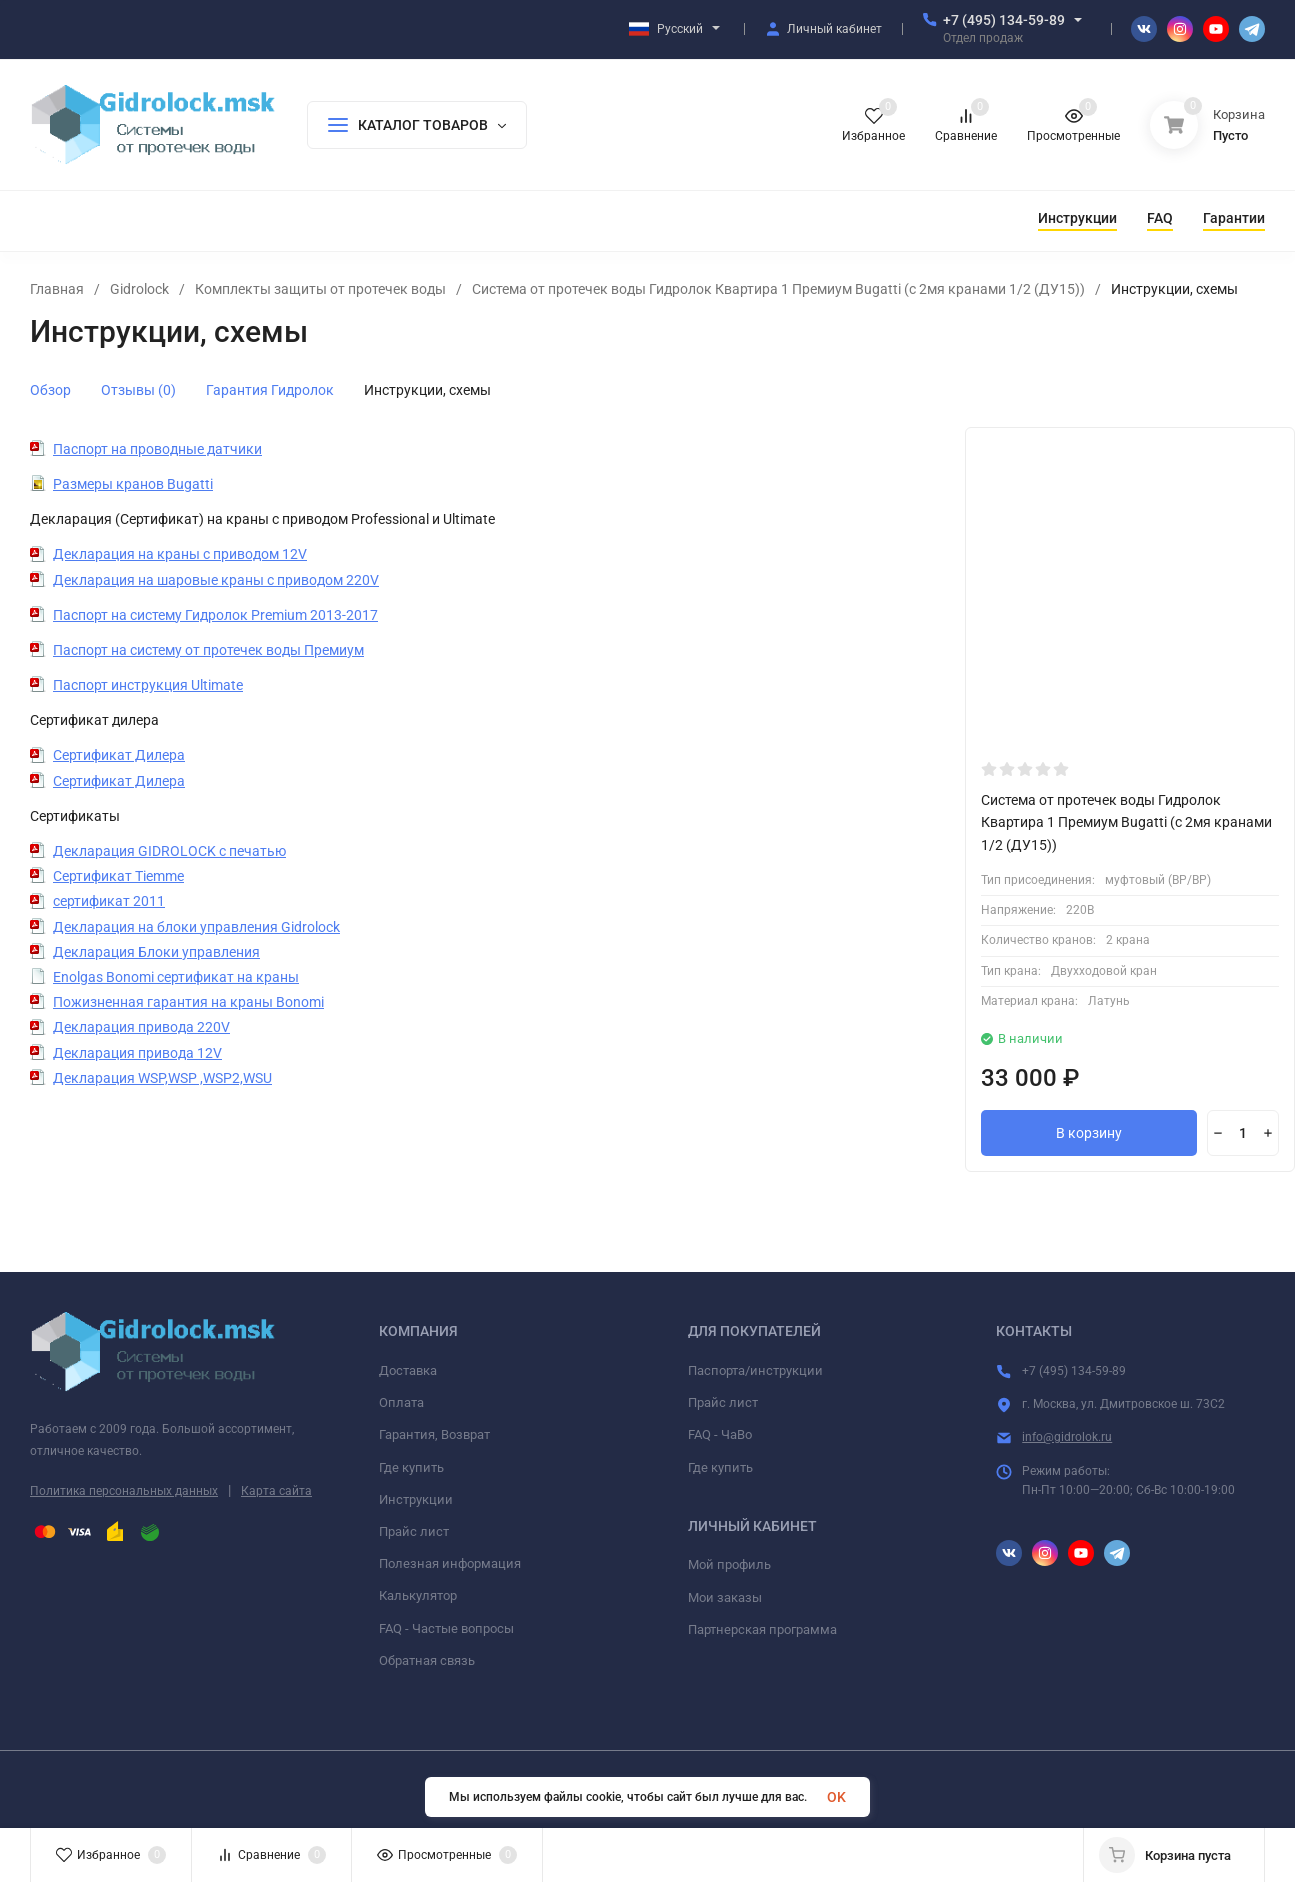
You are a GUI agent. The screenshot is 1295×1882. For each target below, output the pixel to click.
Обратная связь (427, 1660)
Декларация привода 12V (137, 1053)
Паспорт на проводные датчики (157, 449)
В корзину (1089, 1133)
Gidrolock (139, 289)
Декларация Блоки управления (156, 952)
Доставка (408, 1370)
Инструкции (416, 1499)
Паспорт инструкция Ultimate (148, 685)
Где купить (411, 1467)
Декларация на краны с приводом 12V (180, 554)
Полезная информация (450, 1563)
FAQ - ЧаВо (720, 1434)
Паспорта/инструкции (755, 1370)
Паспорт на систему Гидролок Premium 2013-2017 (215, 615)
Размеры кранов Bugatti (133, 484)
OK (836, 1797)
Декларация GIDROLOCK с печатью (169, 851)
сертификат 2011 (109, 901)
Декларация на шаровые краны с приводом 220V (216, 580)
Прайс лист (414, 1531)
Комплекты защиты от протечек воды (320, 289)
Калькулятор (418, 1595)
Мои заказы (725, 1597)
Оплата (401, 1402)
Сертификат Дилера (119, 755)
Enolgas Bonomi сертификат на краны (176, 977)
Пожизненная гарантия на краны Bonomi (188, 1002)
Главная (57, 289)
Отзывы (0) (138, 390)
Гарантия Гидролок (270, 390)
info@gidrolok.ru (1067, 1437)
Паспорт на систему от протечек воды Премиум (208, 650)
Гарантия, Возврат (434, 1434)
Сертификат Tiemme (118, 876)
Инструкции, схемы (427, 390)
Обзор (50, 390)
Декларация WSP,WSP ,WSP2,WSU (162, 1078)
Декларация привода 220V (141, 1027)
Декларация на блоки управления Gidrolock (196, 927)
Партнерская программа (762, 1629)
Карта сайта (276, 1491)
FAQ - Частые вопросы (446, 1628)
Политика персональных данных (124, 1491)
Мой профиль (729, 1564)
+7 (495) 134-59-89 (1004, 20)
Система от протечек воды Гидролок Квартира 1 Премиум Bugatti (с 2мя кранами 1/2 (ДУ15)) (778, 289)
